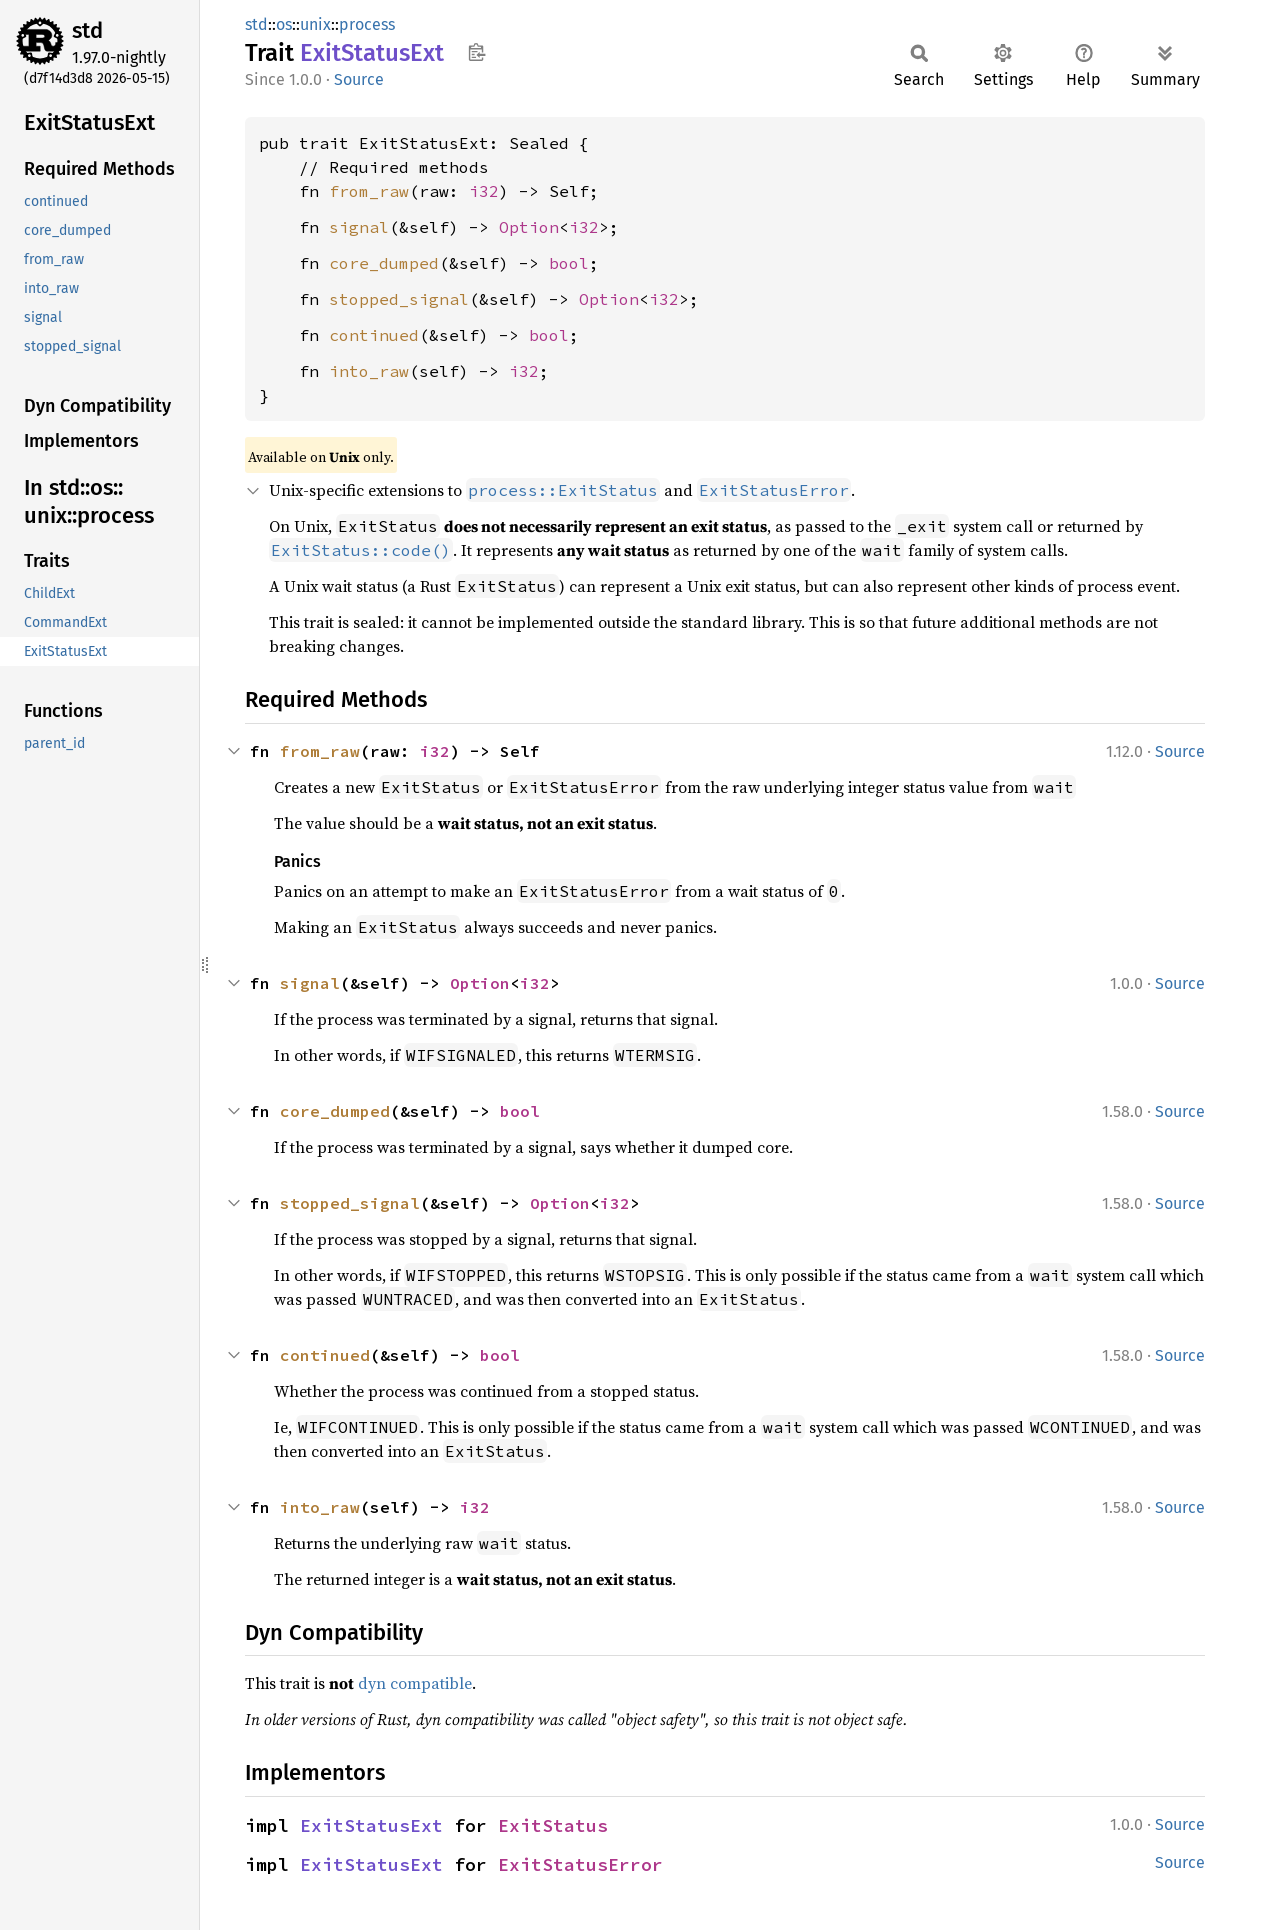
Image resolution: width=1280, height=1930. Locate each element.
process (367, 24)
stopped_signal (399, 299)
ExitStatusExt (371, 1825)
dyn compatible (415, 1683)
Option (529, 227)
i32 (484, 191)
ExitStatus (553, 1825)
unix (315, 24)
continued (374, 335)
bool (569, 263)
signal (359, 227)
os (284, 24)
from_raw (369, 191)
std (87, 30)
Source (359, 79)
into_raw (369, 371)
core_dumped (384, 263)
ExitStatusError (580, 1864)
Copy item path (476, 52)
